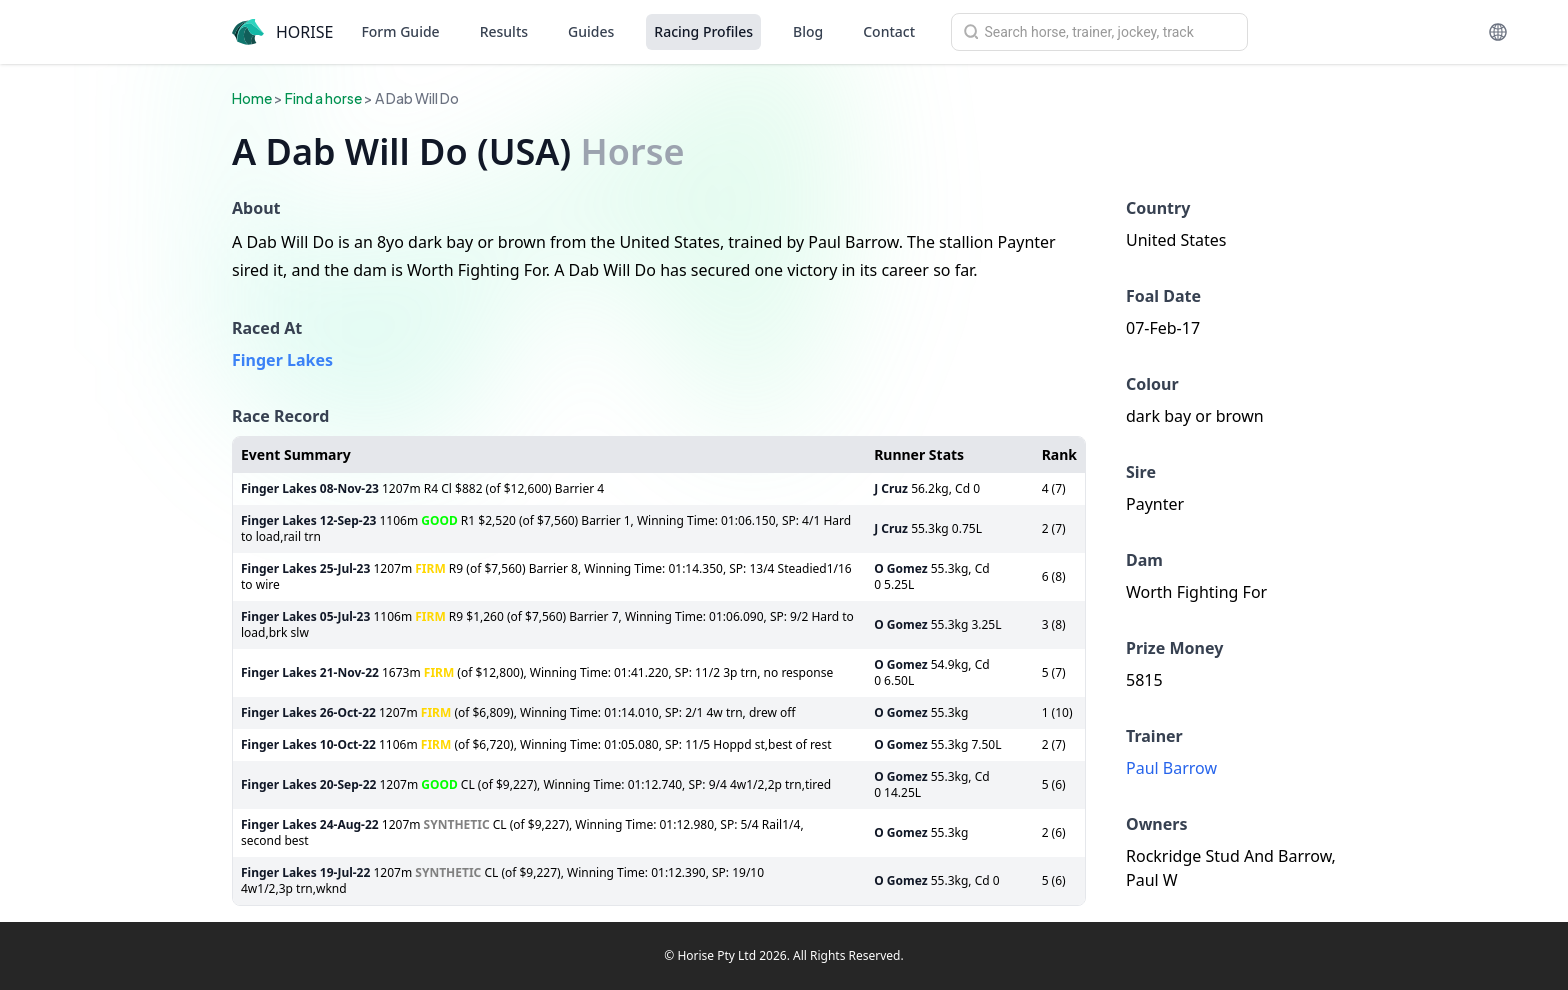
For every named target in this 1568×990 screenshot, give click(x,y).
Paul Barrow (1171, 768)
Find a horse (323, 98)
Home (252, 98)
